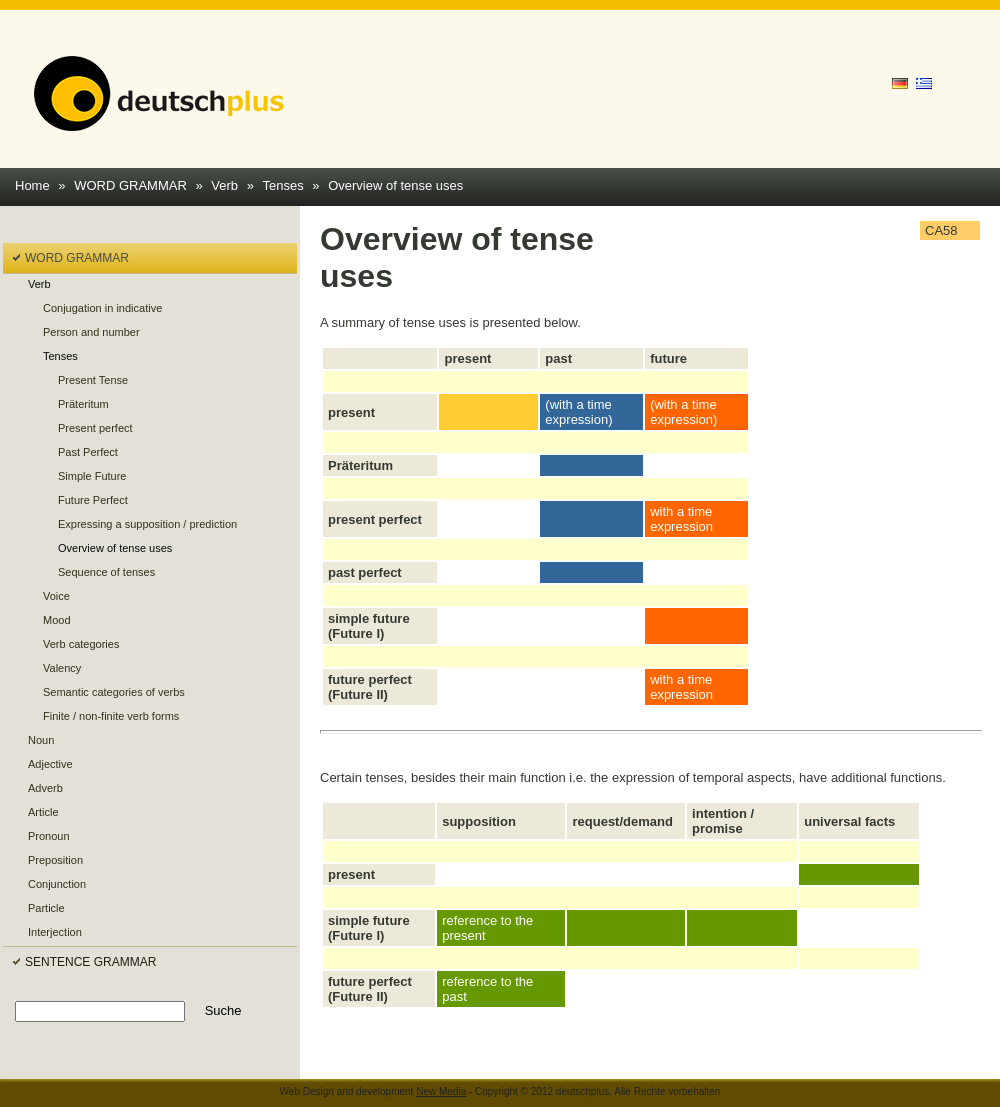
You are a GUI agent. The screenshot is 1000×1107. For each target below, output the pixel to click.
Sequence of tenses (106, 572)
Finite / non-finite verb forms (111, 716)
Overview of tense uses (395, 185)
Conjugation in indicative (102, 308)
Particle (46, 908)
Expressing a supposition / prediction (147, 524)
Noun (41, 740)
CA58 (941, 230)
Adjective (50, 764)
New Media (441, 1091)
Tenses (283, 185)
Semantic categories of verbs (114, 692)
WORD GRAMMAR (130, 185)
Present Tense (93, 380)
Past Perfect (88, 452)
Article (43, 812)
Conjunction (57, 884)
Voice (56, 596)
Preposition (55, 860)
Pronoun (49, 836)
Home (32, 185)
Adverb (45, 788)
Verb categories (81, 644)
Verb (224, 185)
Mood (57, 620)
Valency (62, 668)
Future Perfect (93, 500)
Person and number (91, 332)
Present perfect (95, 428)
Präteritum (83, 404)
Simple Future (92, 476)
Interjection (55, 932)
